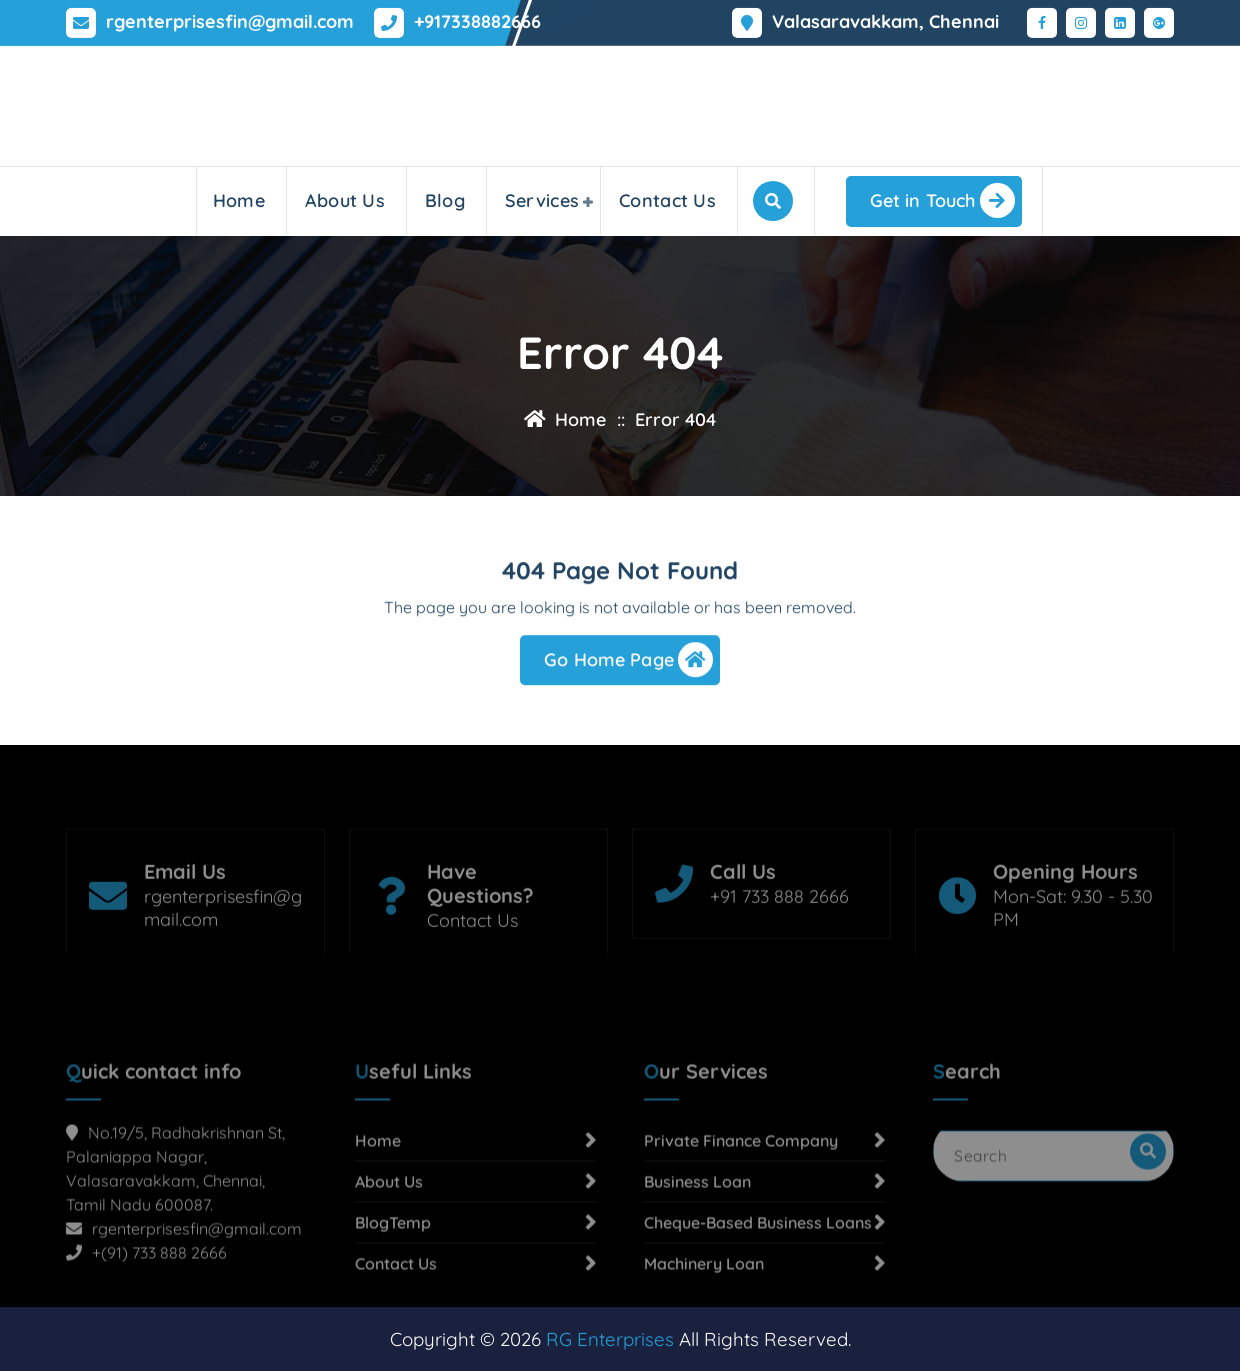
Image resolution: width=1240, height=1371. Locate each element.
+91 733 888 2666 (779, 941)
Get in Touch (942, 200)
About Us (345, 200)
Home (239, 200)
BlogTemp (393, 1299)
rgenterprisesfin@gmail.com (230, 20)
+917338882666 (477, 20)
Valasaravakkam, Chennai (885, 20)
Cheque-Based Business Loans (758, 1299)
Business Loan (697, 1258)
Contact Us (667, 200)
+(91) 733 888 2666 (159, 1329)
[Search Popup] (773, 201)
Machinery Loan (704, 1340)
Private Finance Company (741, 1217)
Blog (445, 200)
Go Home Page (628, 664)
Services (542, 200)
